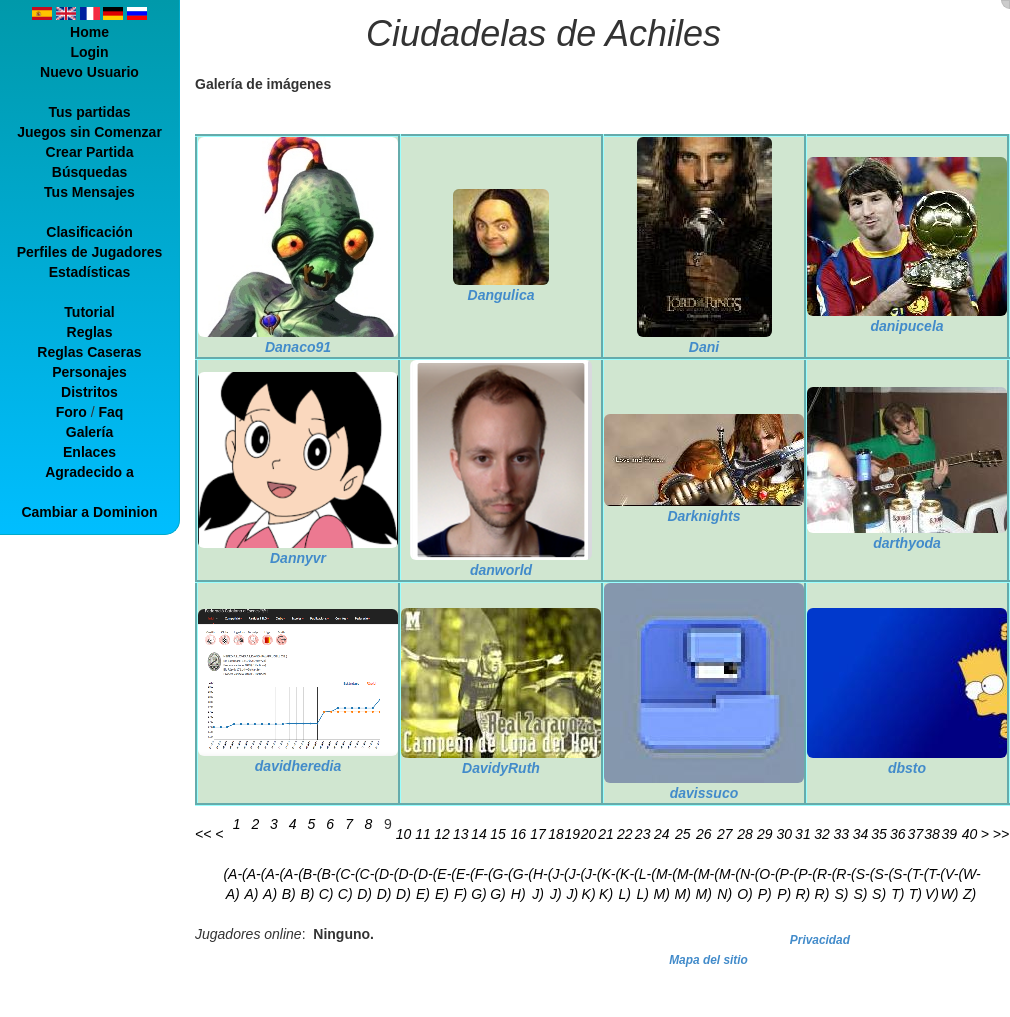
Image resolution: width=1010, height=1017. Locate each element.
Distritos (89, 392)
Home (89, 32)
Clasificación (89, 232)
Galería (89, 432)
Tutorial (89, 312)
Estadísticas (90, 272)
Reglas (90, 332)
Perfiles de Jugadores (90, 252)
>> (1001, 834)
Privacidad (820, 940)
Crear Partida (90, 152)
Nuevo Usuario (89, 72)
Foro (71, 412)
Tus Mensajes (89, 192)
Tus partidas (89, 112)
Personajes (89, 372)
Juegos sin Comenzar (89, 132)
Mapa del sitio (708, 960)
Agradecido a (89, 472)
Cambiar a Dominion (89, 512)
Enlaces (89, 452)
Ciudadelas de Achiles (543, 33)
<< (203, 834)
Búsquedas (89, 172)
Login (89, 52)
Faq (110, 412)
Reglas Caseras (89, 352)
